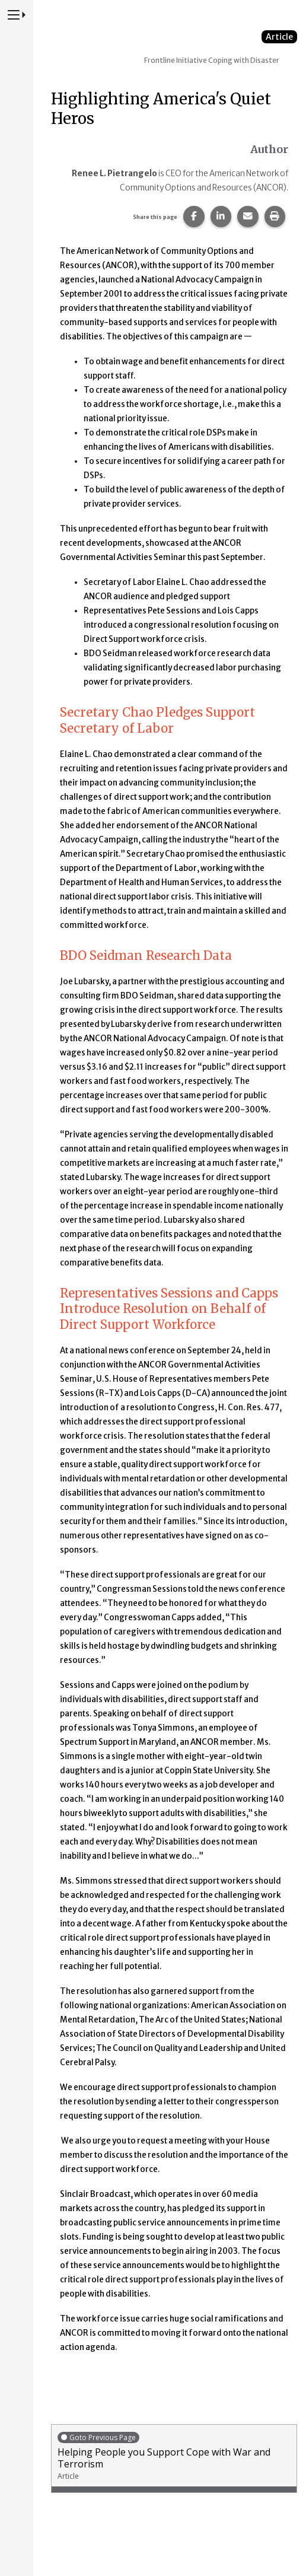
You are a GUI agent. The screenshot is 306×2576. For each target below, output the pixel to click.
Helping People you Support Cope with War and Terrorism (174, 2456)
